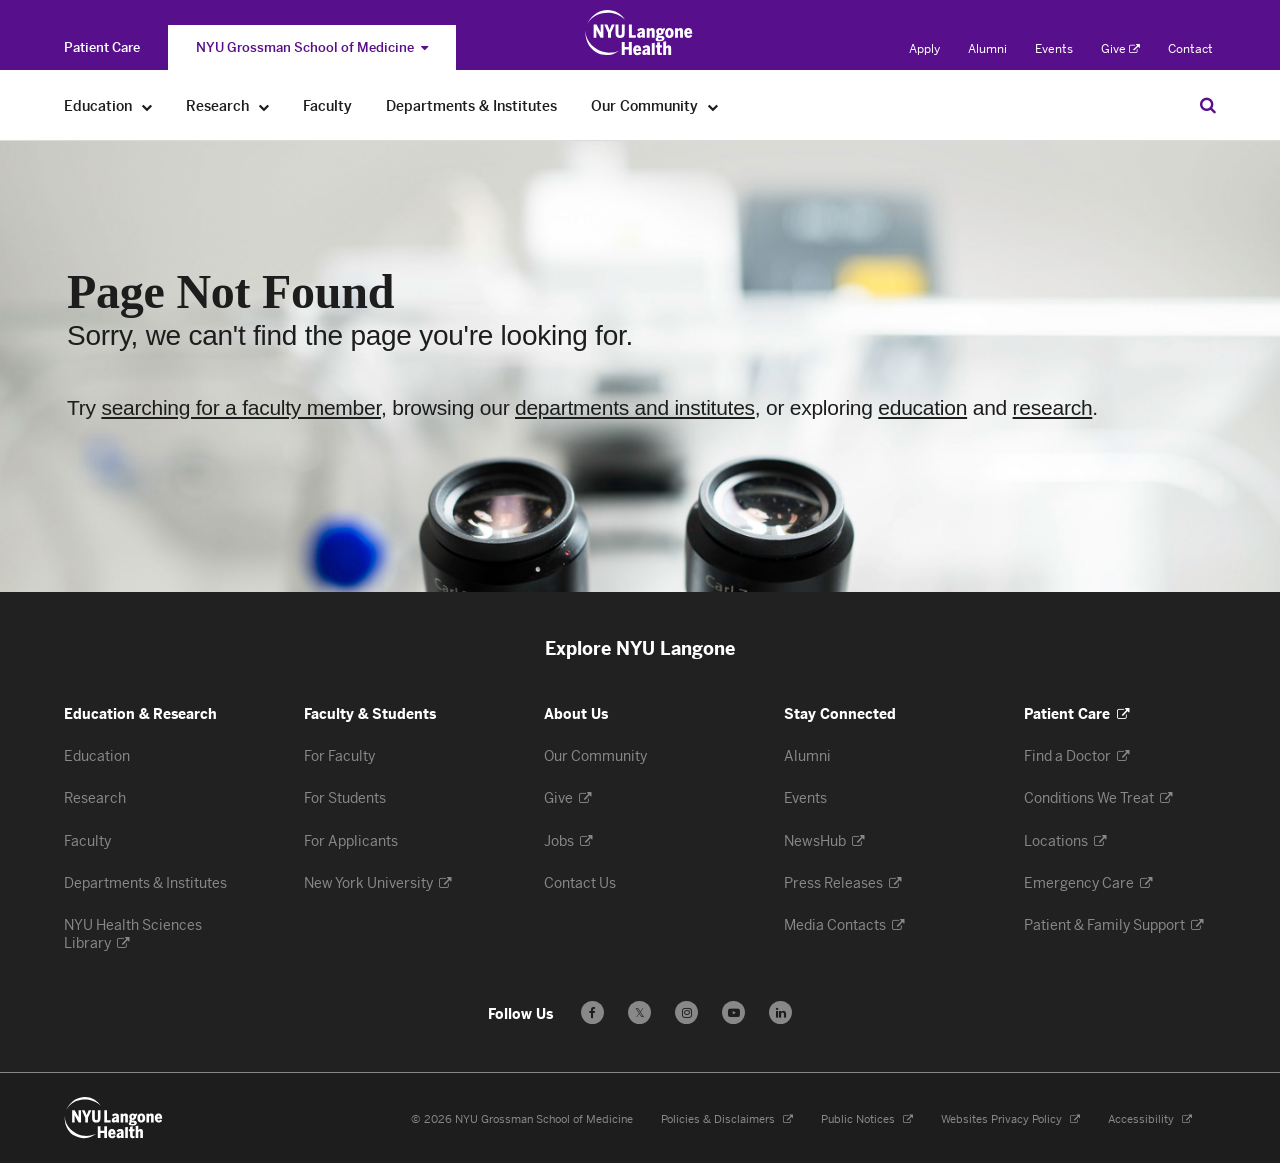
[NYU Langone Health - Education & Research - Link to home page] (114, 1118)
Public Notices (867, 1119)
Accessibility (1150, 1119)
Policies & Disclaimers (727, 1119)
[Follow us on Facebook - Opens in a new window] (592, 1012)
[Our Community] (713, 106)
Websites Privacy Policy (1010, 1119)
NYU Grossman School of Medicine (312, 47)
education (922, 407)
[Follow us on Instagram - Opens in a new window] (686, 1012)
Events (1054, 49)
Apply (924, 49)
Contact (1190, 49)
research (1053, 407)
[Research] (264, 106)
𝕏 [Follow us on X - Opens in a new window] (639, 1015)
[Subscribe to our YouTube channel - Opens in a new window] (733, 1012)
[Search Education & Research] (1208, 105)
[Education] (147, 106)
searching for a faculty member (241, 407)
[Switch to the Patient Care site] (102, 47)
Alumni (987, 49)
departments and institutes (635, 407)
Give (1120, 49)
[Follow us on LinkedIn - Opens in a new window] (780, 1012)
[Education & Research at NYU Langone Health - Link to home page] (639, 33)
